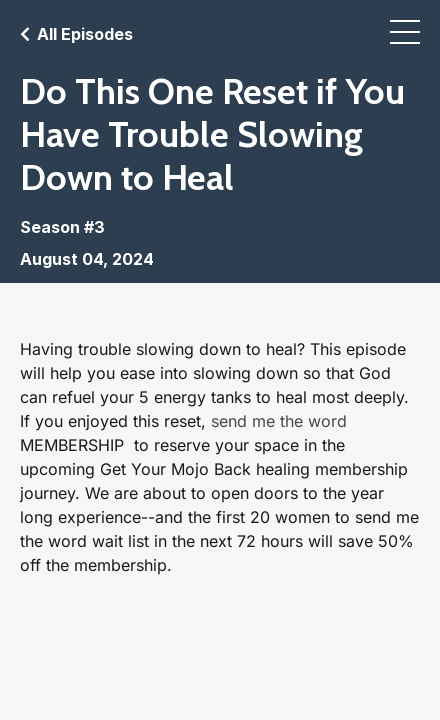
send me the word (279, 421)
